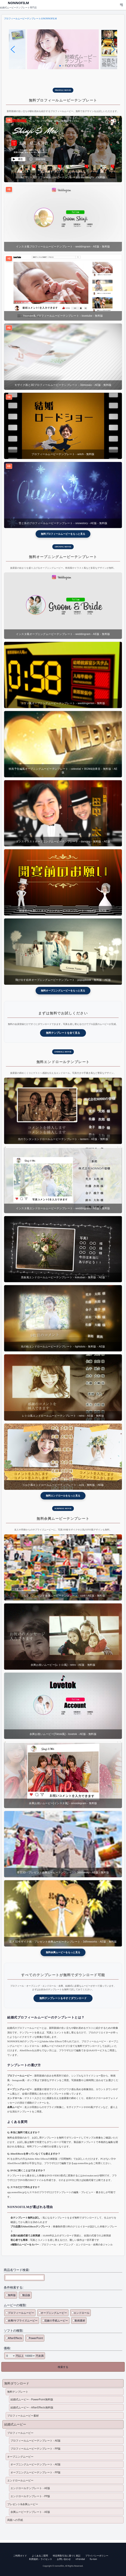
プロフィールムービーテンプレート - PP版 (35, 2448)
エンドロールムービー (20, 2480)
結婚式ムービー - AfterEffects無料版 (31, 2407)
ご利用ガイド (20, 2555)
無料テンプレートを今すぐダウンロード (63, 1998)
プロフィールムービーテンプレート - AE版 (35, 2440)
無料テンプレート (17, 2391)
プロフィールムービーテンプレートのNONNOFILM (30, 18)
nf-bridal (80, 2559)
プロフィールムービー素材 (23, 2415)
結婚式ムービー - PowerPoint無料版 (31, 2399)
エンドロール (81, 2313)
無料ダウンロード (16, 2383)
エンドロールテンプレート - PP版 (30, 2496)
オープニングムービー (54, 2313)
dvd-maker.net (90, 2175)
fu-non (93, 2559)
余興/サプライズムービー (23, 2320)
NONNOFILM (18, 3)
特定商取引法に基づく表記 (66, 2555)
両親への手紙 (15, 2520)
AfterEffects (15, 2338)
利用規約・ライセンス (40, 2559)
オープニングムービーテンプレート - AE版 (35, 2464)
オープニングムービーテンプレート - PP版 (35, 2472)
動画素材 (80, 2320)
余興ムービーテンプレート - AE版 (30, 2512)
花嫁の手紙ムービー (56, 2320)
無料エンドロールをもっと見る (63, 1495)
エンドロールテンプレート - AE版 (30, 2488)
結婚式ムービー (15, 2424)
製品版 (26, 2295)
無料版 (12, 2295)
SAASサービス (96, 2050)
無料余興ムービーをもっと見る (63, 1952)
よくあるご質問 (40, 2555)
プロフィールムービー (21, 2313)
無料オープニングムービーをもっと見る (63, 990)
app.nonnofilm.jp (82, 2163)
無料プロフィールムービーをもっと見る (63, 533)
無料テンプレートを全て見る (63, 1032)
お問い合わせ (64, 2559)
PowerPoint (36, 2338)
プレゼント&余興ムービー (22, 2504)
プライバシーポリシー (96, 2555)
